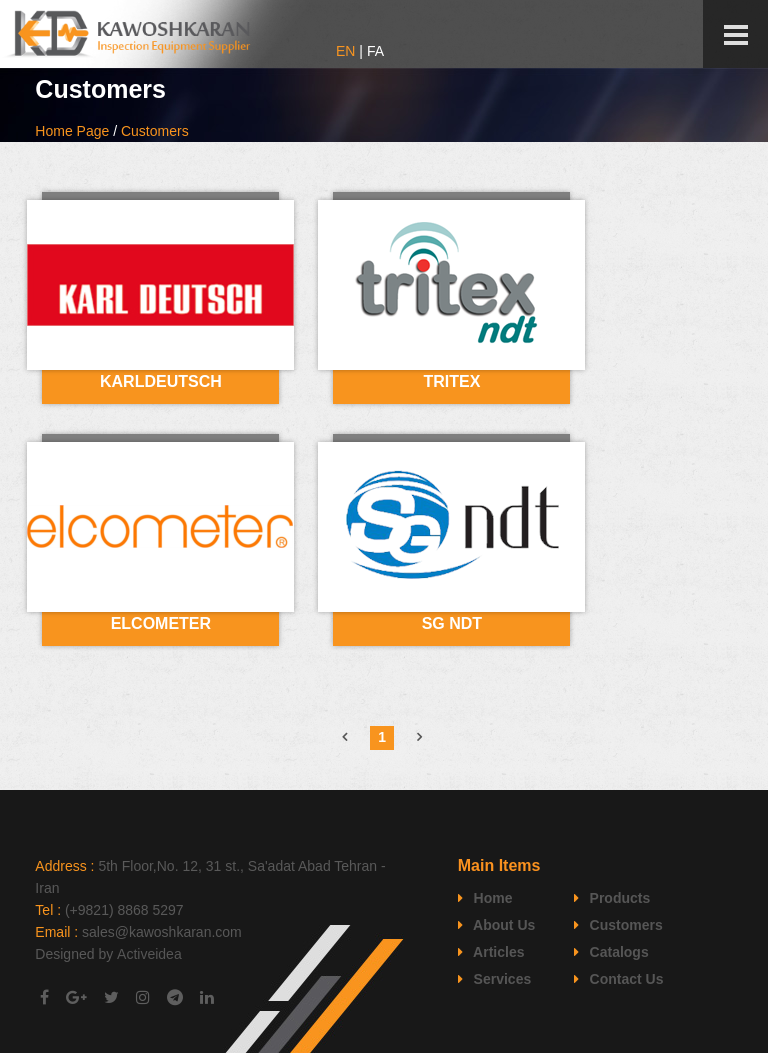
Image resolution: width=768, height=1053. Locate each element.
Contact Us (619, 979)
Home (485, 898)
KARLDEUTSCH (161, 381)
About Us (497, 925)
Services (495, 979)
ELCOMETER (161, 623)
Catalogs (611, 952)
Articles (491, 952)
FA (375, 51)
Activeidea (149, 954)
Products (612, 898)
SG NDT (452, 623)
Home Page (72, 131)
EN (345, 51)
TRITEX (451, 381)
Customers (155, 131)
